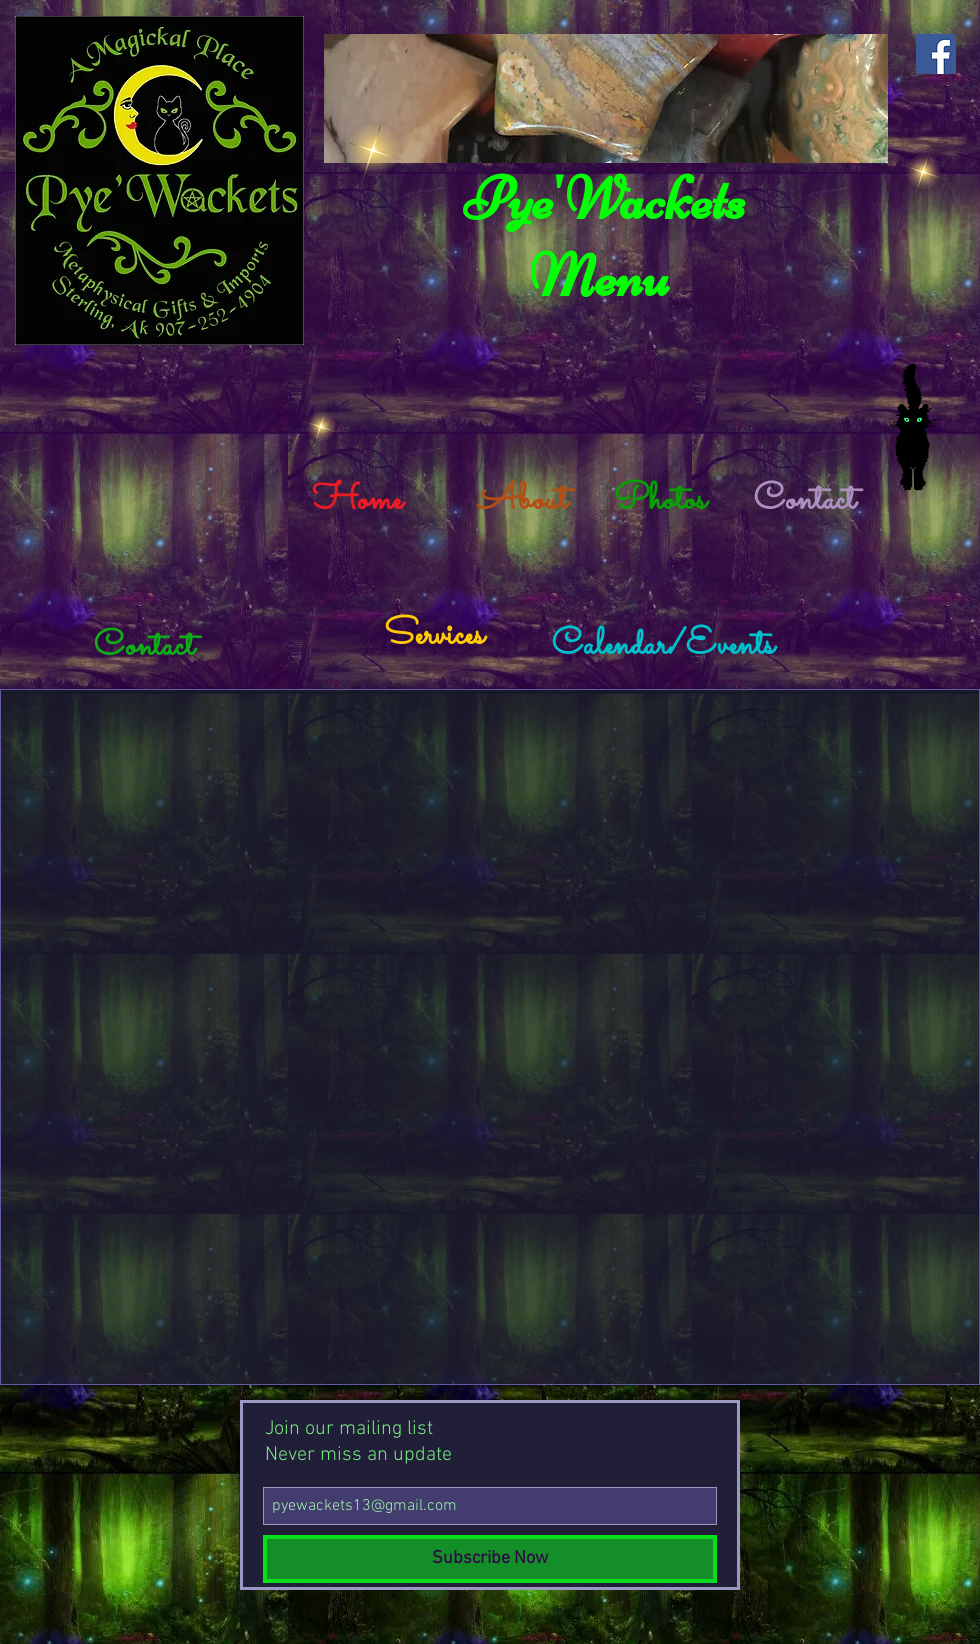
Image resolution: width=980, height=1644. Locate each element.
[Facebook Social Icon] (936, 54)
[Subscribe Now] (490, 1559)
